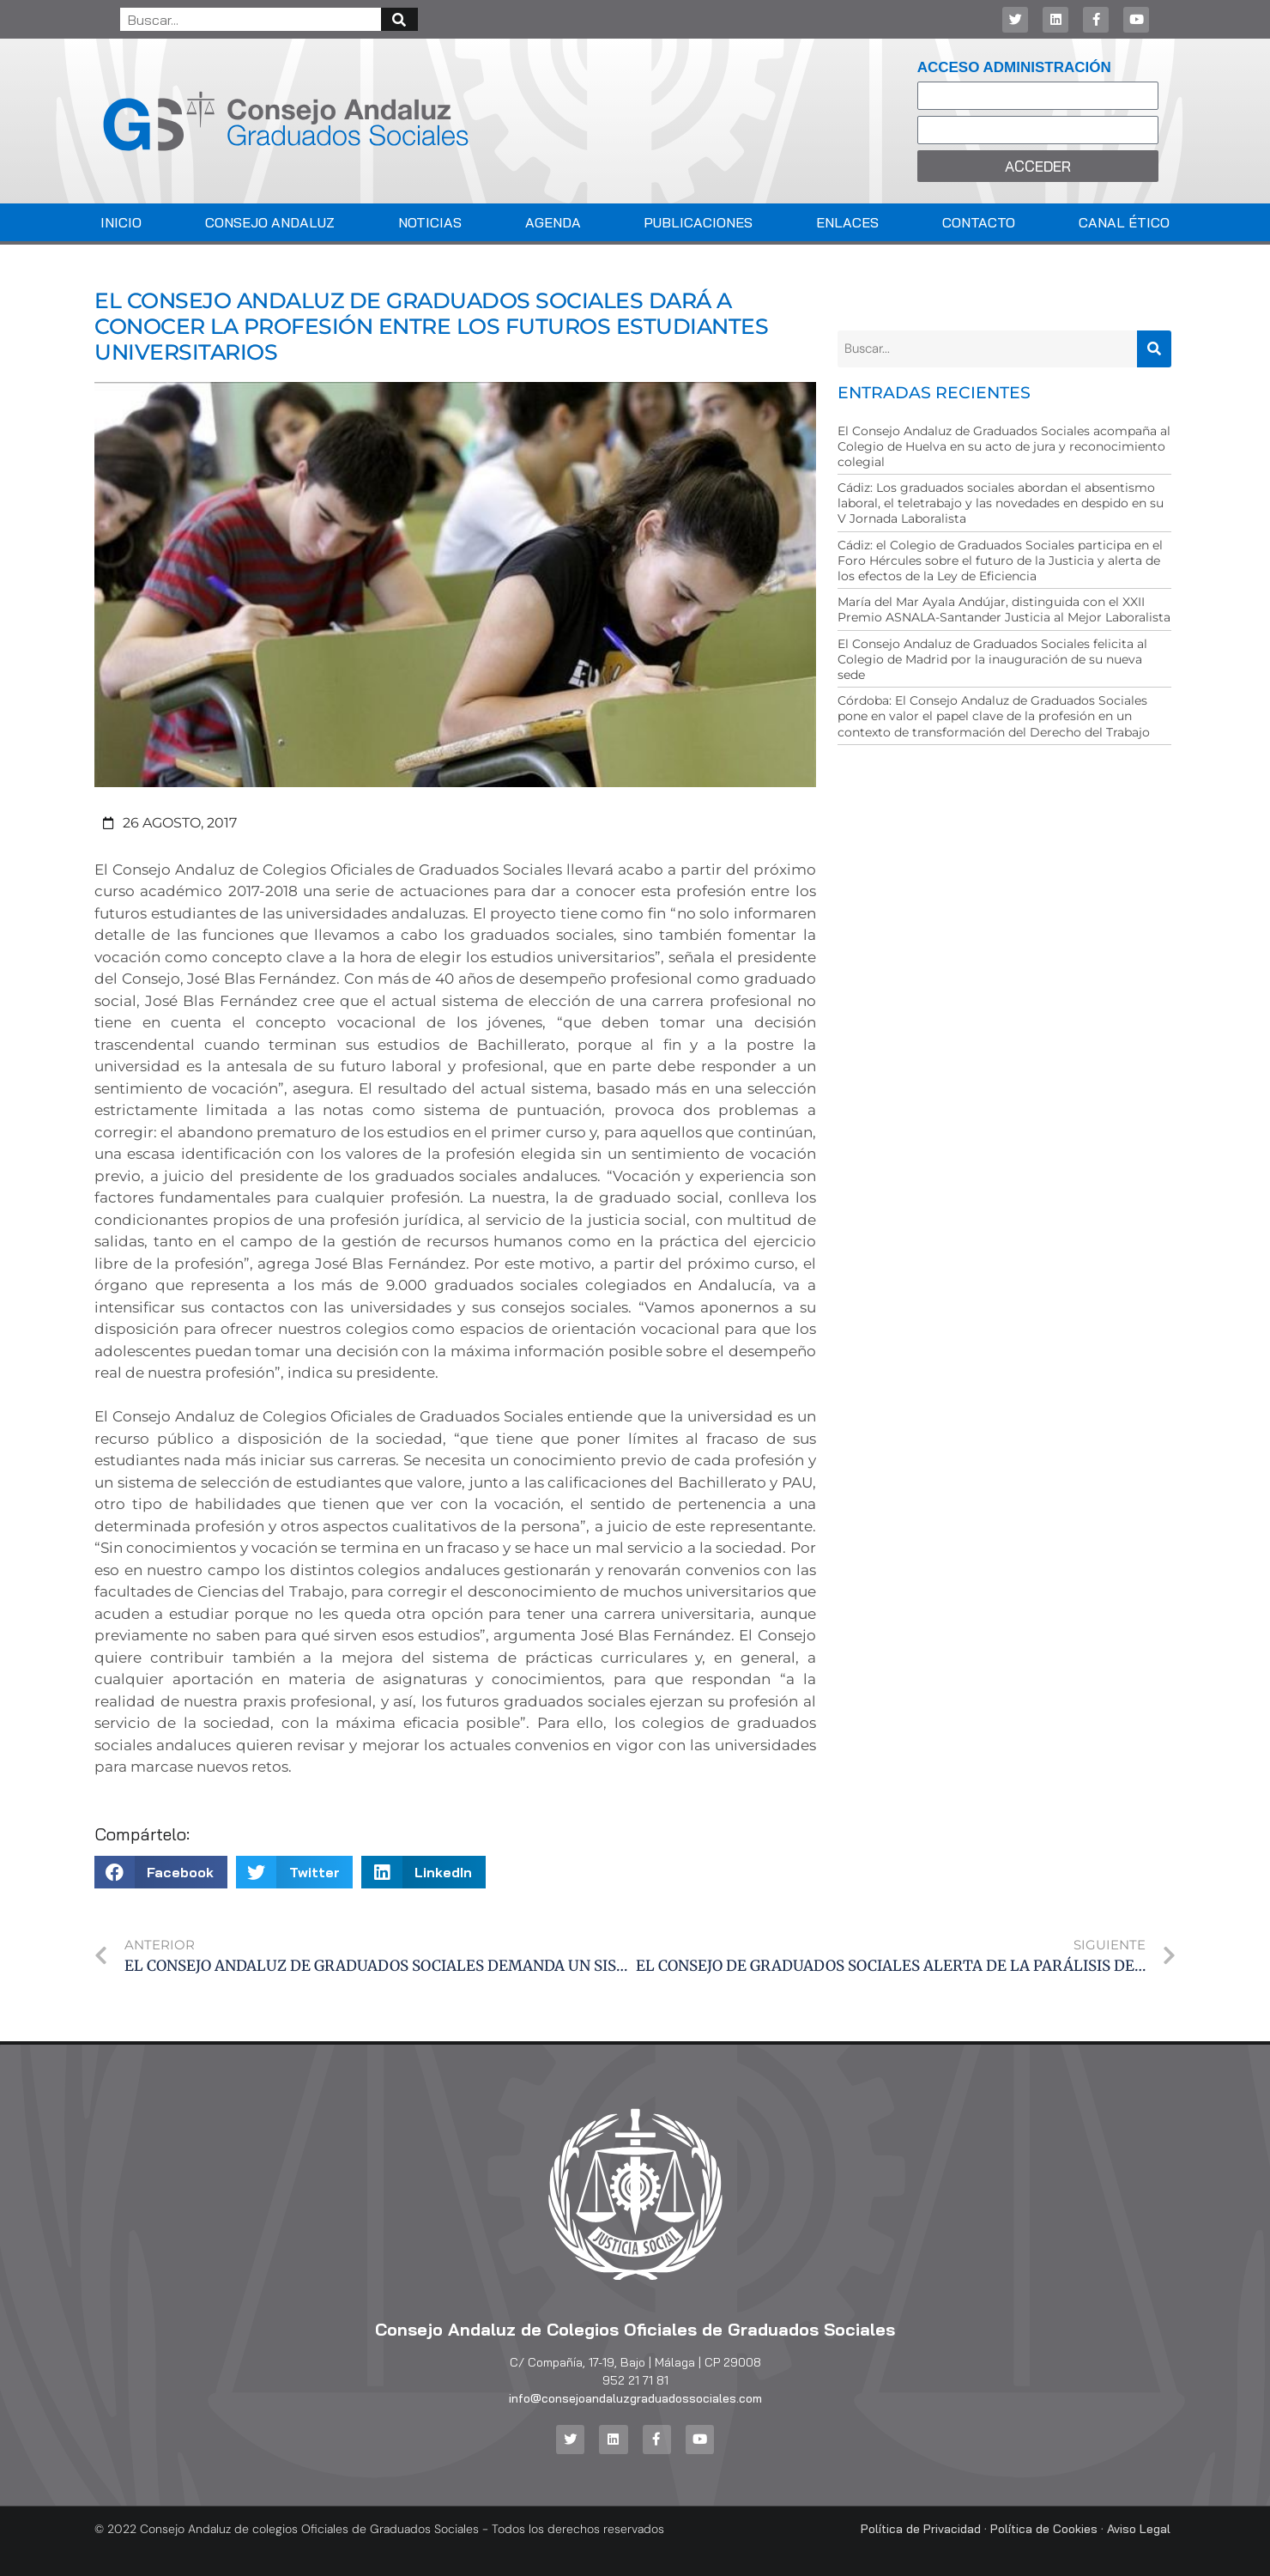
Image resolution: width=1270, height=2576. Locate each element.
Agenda (553, 222)
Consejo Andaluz (270, 222)
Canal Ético (1124, 222)
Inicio (121, 222)
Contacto (978, 222)
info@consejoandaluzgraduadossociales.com (635, 2398)
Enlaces (847, 222)
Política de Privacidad (921, 2528)
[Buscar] (399, 19)
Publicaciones (698, 222)
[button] (160, 1872)
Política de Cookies (1044, 2528)
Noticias (430, 222)
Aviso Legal (1138, 2528)
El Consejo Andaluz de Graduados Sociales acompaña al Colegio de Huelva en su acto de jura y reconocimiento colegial (1004, 446)
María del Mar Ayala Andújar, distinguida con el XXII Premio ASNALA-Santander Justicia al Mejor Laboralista (1004, 609)
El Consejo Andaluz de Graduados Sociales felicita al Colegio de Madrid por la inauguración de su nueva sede (992, 659)
